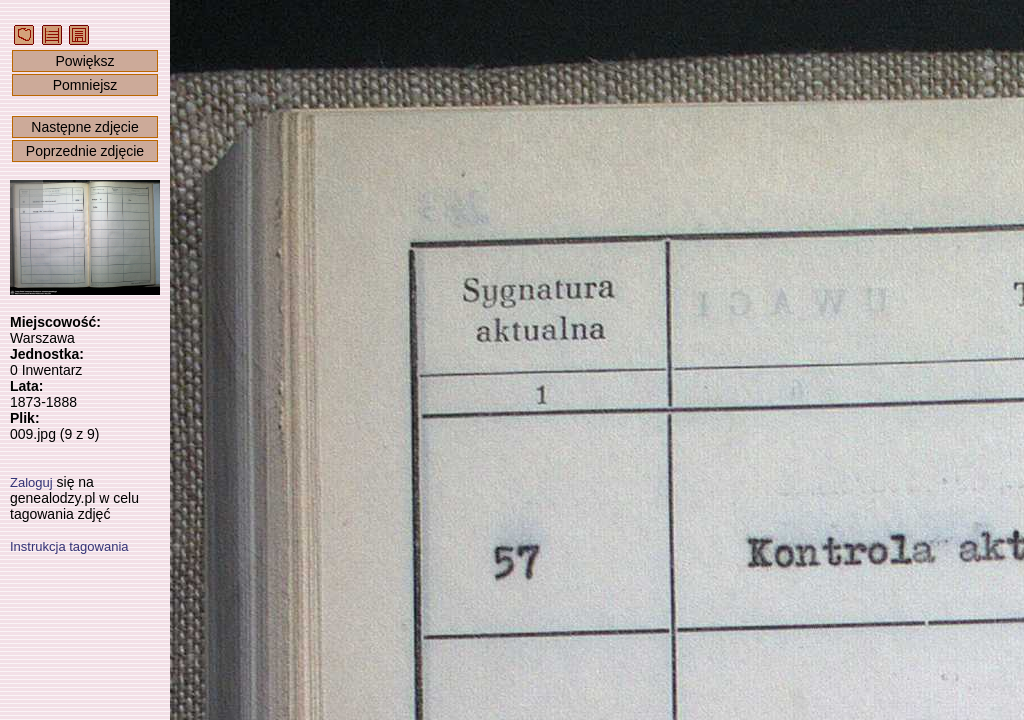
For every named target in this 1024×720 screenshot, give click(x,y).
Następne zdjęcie (84, 127)
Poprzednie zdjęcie (85, 151)
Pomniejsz (85, 85)
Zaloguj (31, 482)
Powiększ (84, 61)
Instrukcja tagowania (69, 546)
